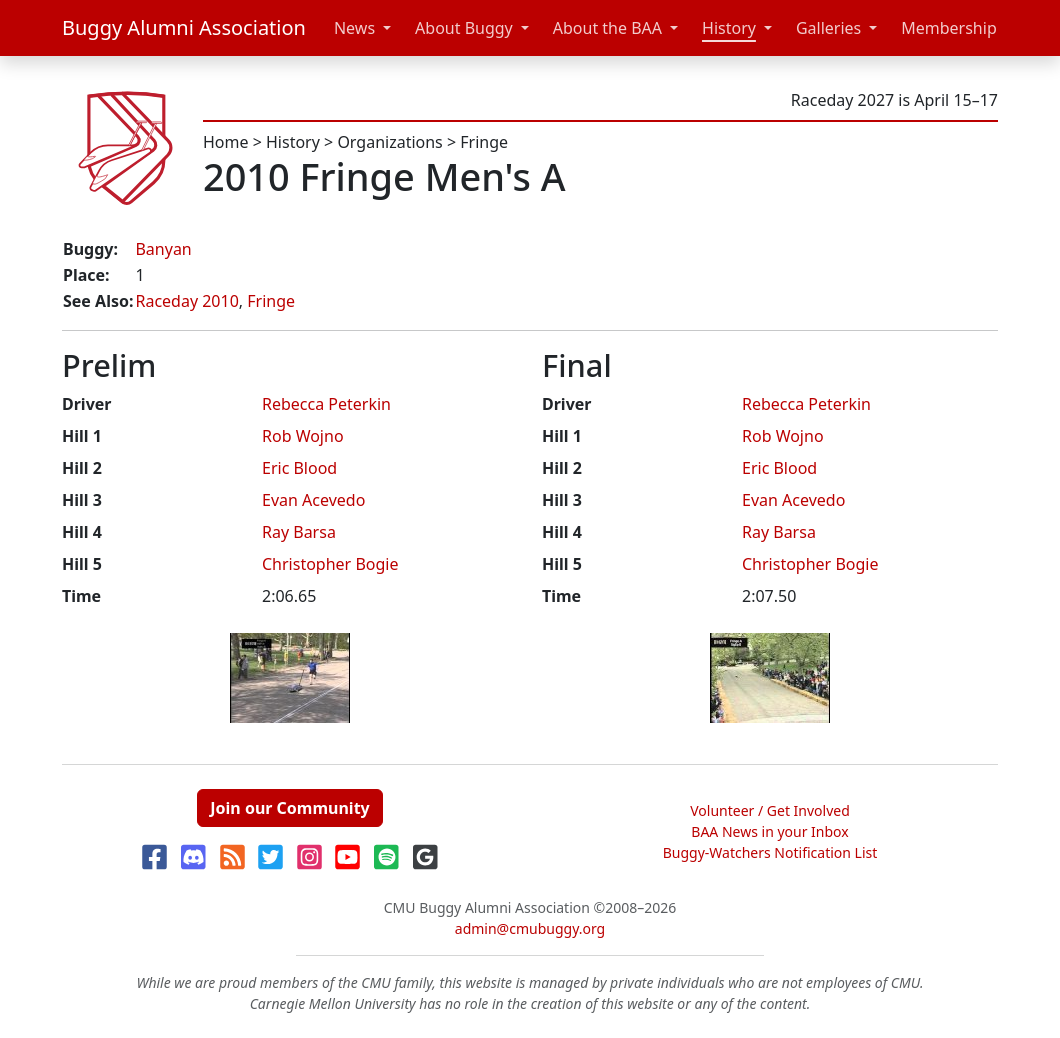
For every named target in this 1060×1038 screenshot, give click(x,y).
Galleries (828, 28)
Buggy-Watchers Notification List (770, 852)
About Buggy (464, 28)
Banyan (163, 249)
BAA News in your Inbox (769, 831)
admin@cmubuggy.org (530, 928)
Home (226, 142)
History (729, 28)
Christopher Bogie (330, 564)
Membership (949, 28)
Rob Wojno (303, 436)
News (354, 28)
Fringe (484, 142)
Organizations (389, 142)
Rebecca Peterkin (326, 404)
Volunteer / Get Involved (770, 810)
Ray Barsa (299, 532)
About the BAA (607, 28)
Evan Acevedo (313, 500)
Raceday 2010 (186, 301)
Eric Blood (299, 468)
